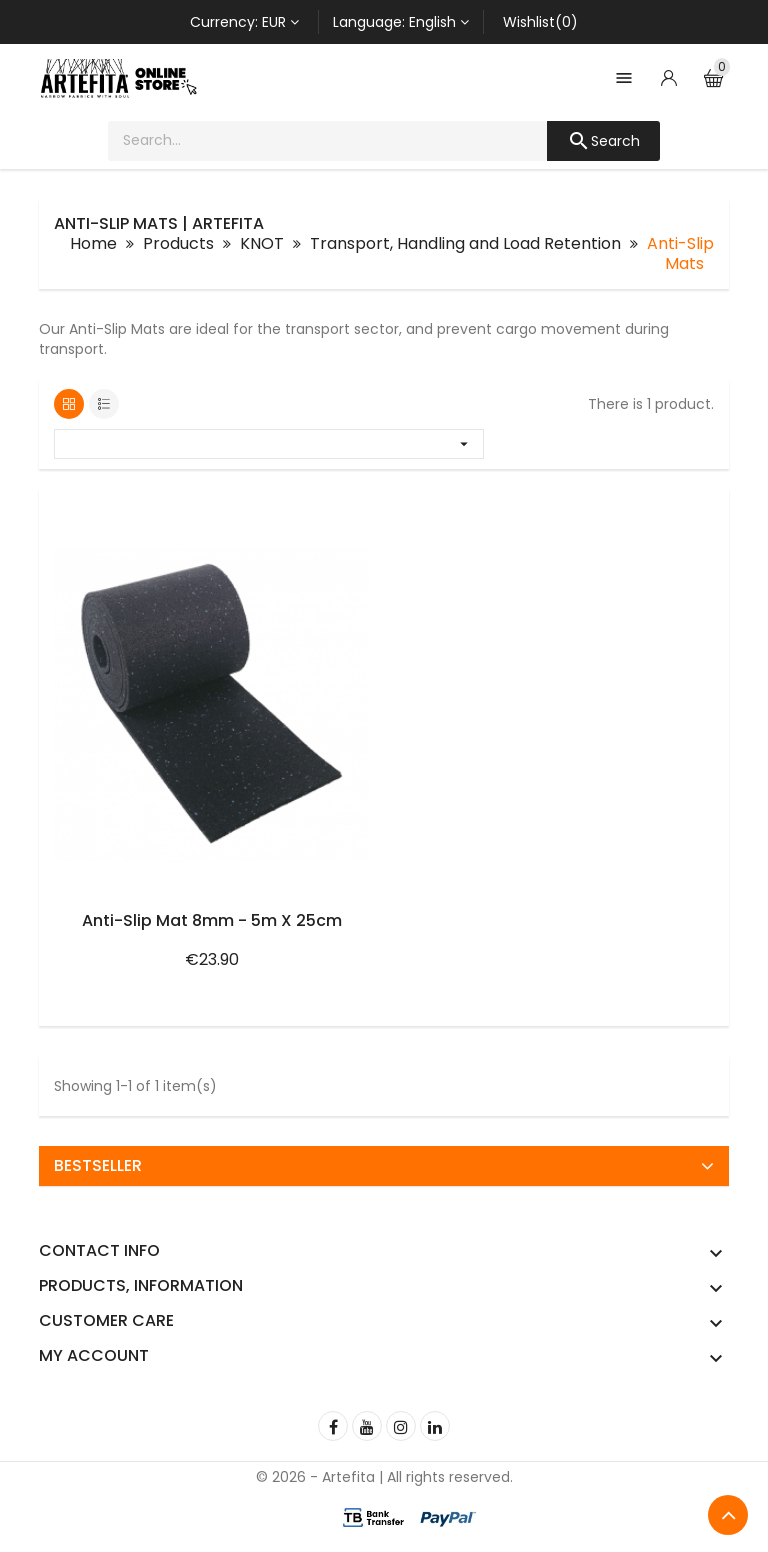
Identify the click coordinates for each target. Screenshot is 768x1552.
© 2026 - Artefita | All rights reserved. (384, 1477)
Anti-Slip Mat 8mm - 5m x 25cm (212, 920)
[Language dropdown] (401, 22)
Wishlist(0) (540, 22)
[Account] (669, 78)
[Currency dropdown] (244, 22)
